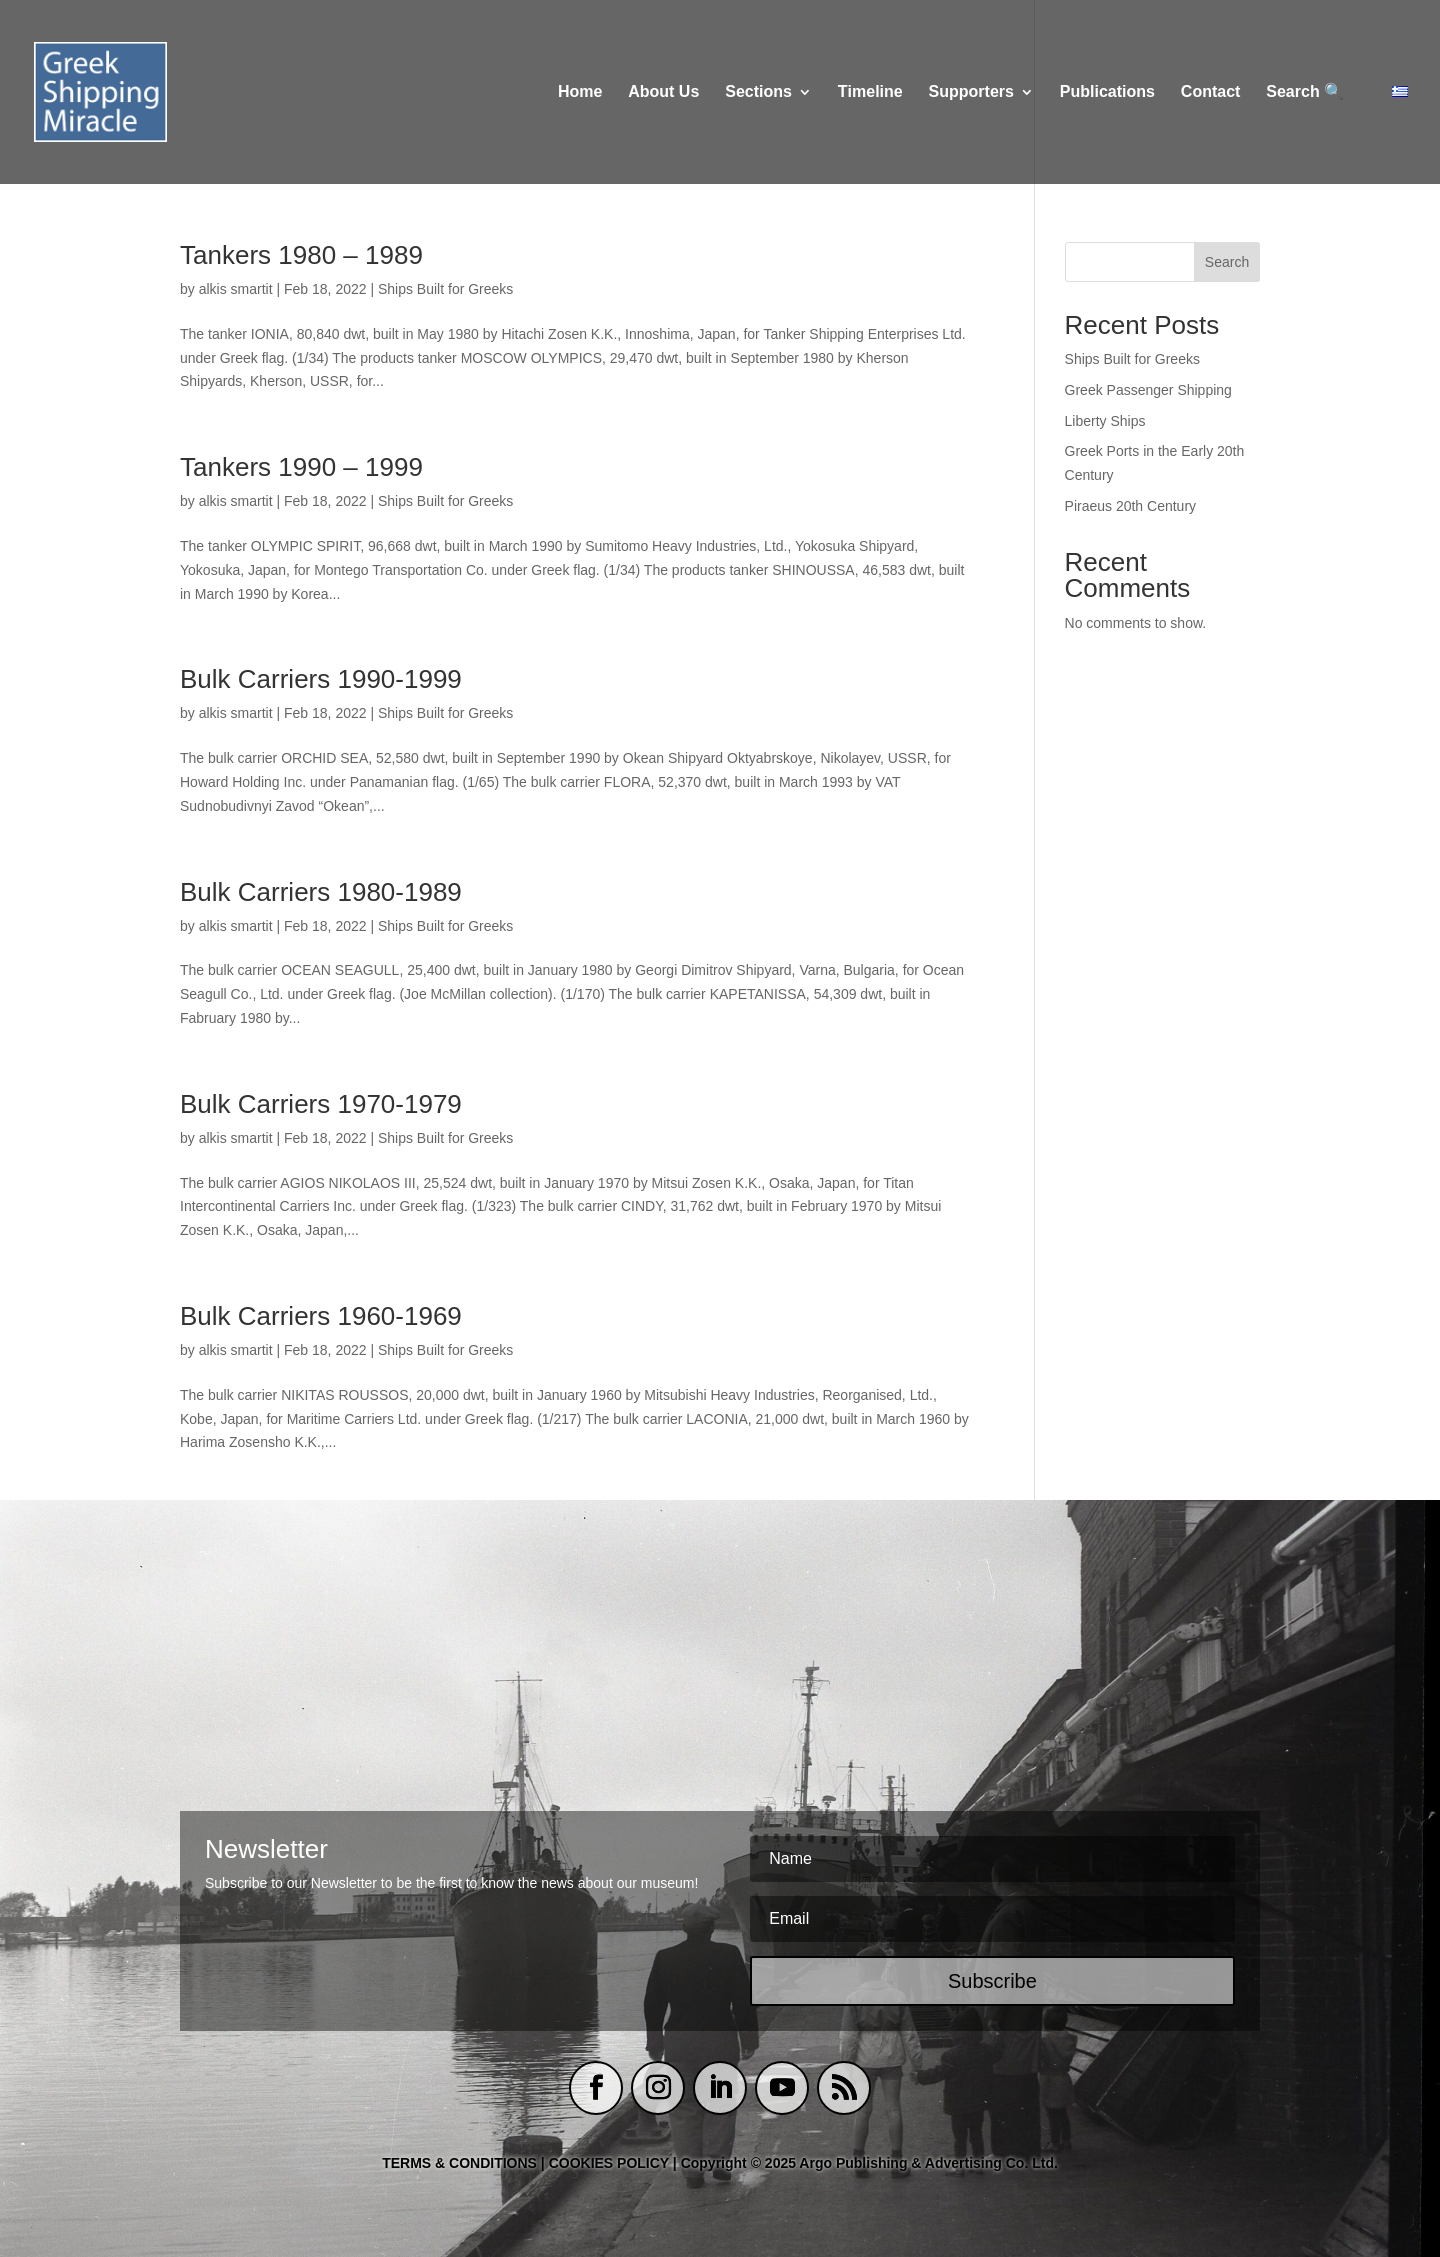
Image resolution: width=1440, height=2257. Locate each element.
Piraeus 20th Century (1131, 506)
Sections (758, 92)
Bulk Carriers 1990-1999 (321, 679)
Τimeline (870, 92)
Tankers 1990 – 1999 (301, 467)
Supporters (971, 92)
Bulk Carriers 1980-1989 (321, 892)
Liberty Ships (1105, 421)
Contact (1211, 92)
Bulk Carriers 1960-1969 (321, 1316)
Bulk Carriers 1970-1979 (321, 1104)
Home (580, 92)
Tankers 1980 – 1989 (301, 255)
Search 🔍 (1305, 92)
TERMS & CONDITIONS (459, 2163)
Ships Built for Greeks (445, 289)
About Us (663, 92)
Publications (1107, 92)
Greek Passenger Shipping (1148, 390)
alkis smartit (236, 289)
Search (1227, 262)
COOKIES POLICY (611, 2163)
